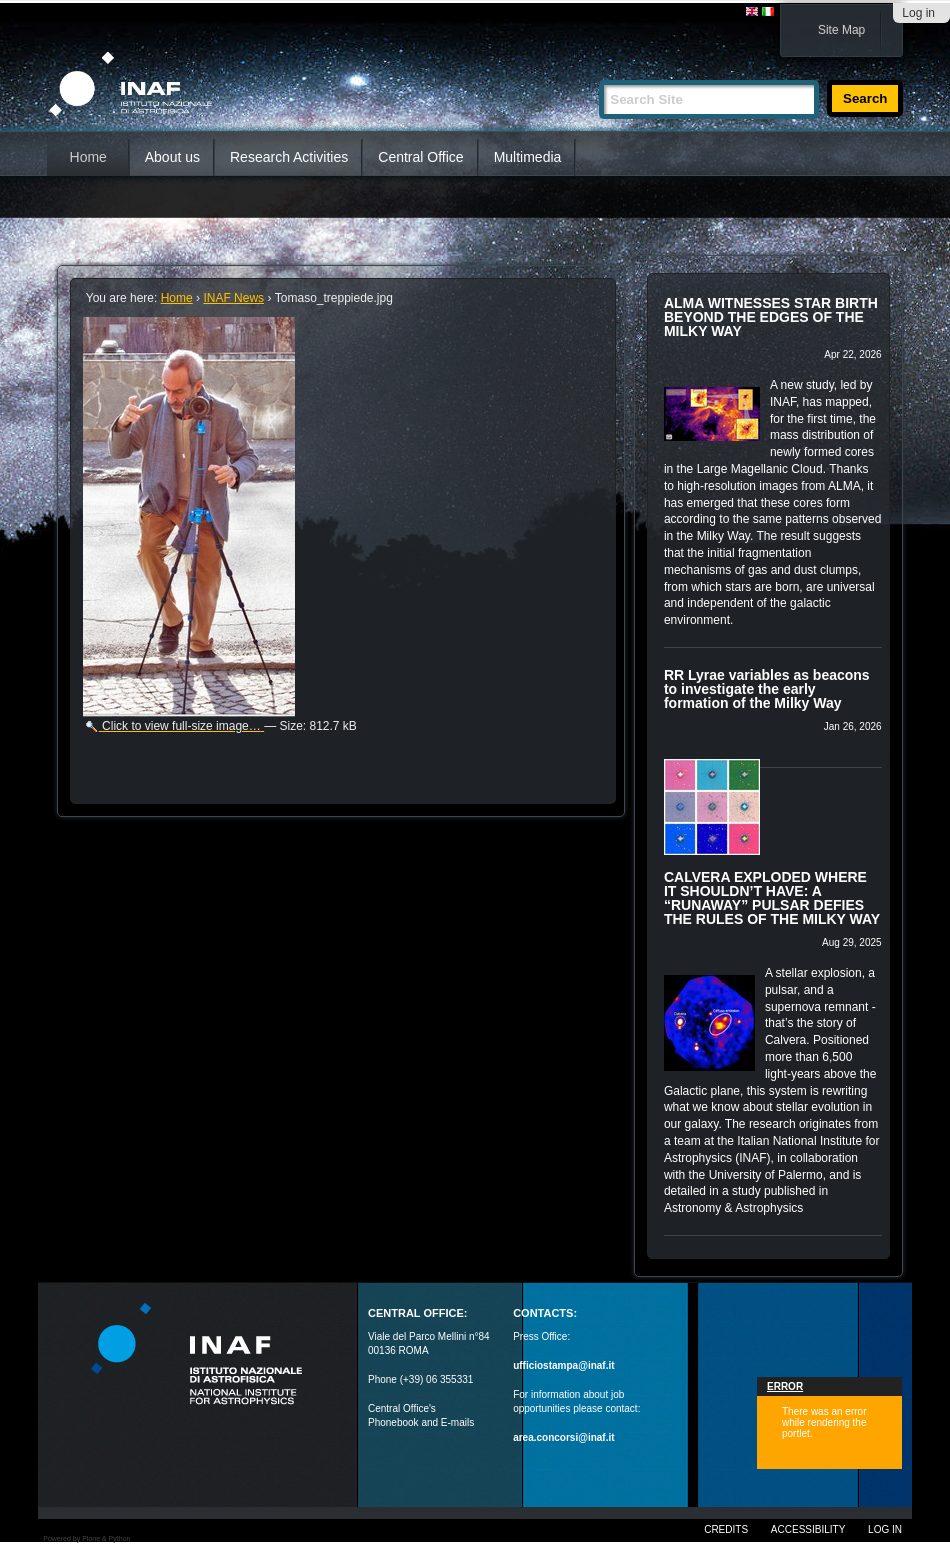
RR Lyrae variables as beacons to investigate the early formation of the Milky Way (767, 689)
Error (785, 1386)
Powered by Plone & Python (86, 1538)
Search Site (598, 71)
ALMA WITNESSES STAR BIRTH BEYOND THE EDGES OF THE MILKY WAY (771, 317)
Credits (726, 1529)
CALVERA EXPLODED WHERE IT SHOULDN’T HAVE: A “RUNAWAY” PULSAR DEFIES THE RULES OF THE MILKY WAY (772, 898)
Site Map (841, 30)
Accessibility (808, 1529)
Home (88, 157)
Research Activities (289, 157)
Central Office (420, 157)
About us (172, 157)
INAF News (233, 298)
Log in (918, 13)
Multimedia (528, 157)
